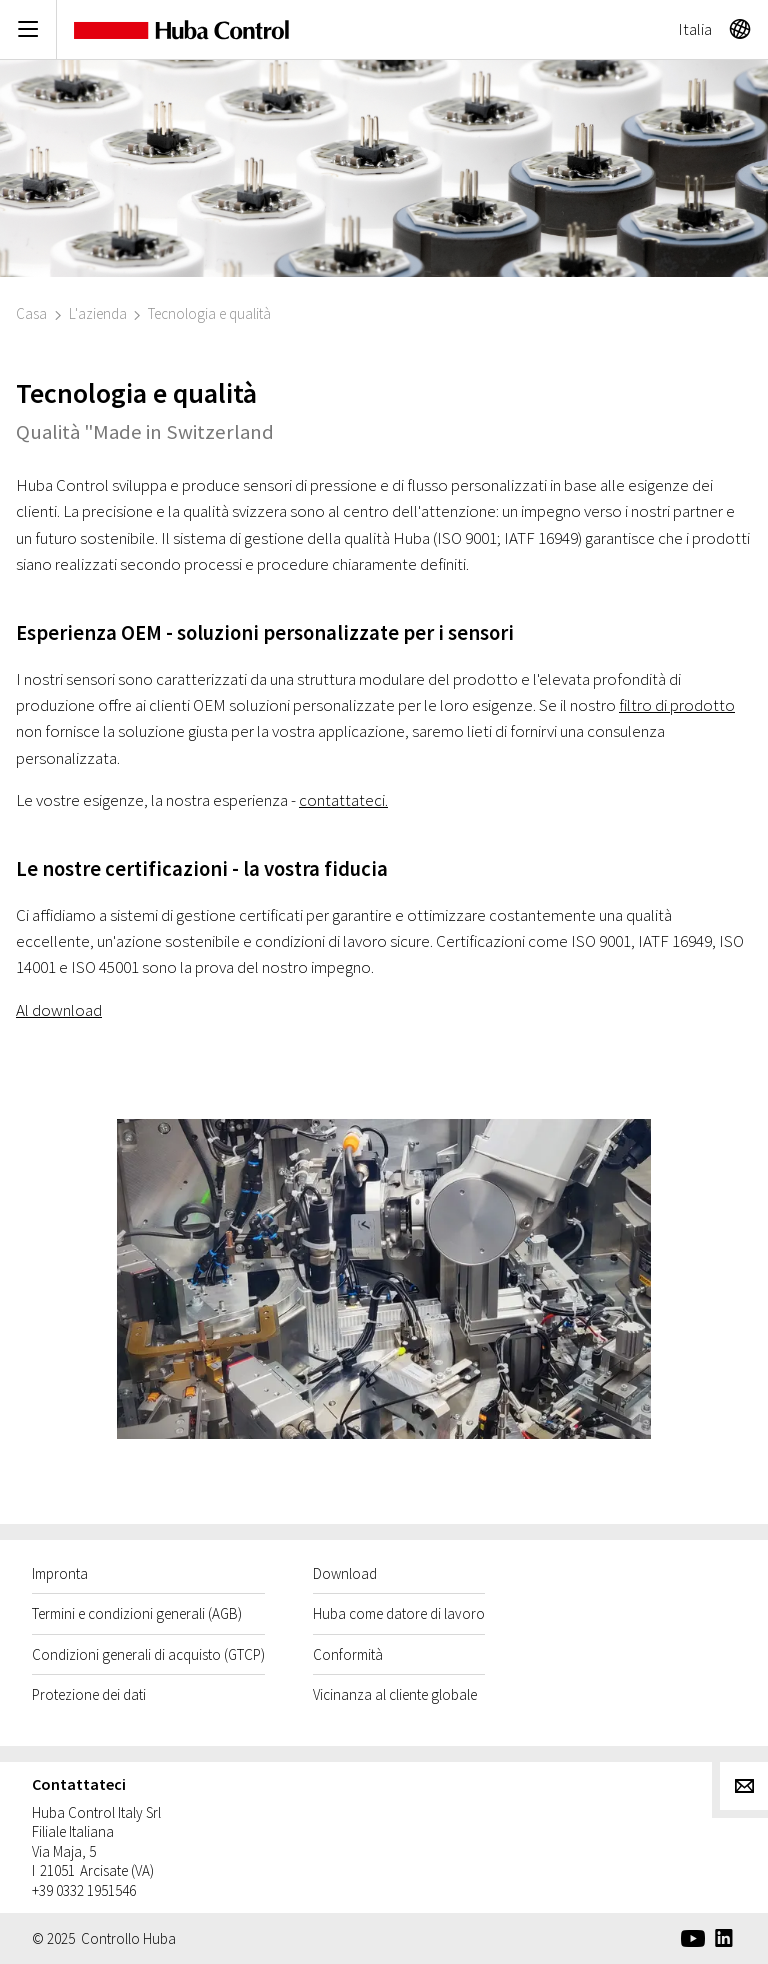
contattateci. (343, 800)
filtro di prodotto (677, 705)
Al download (59, 1010)
